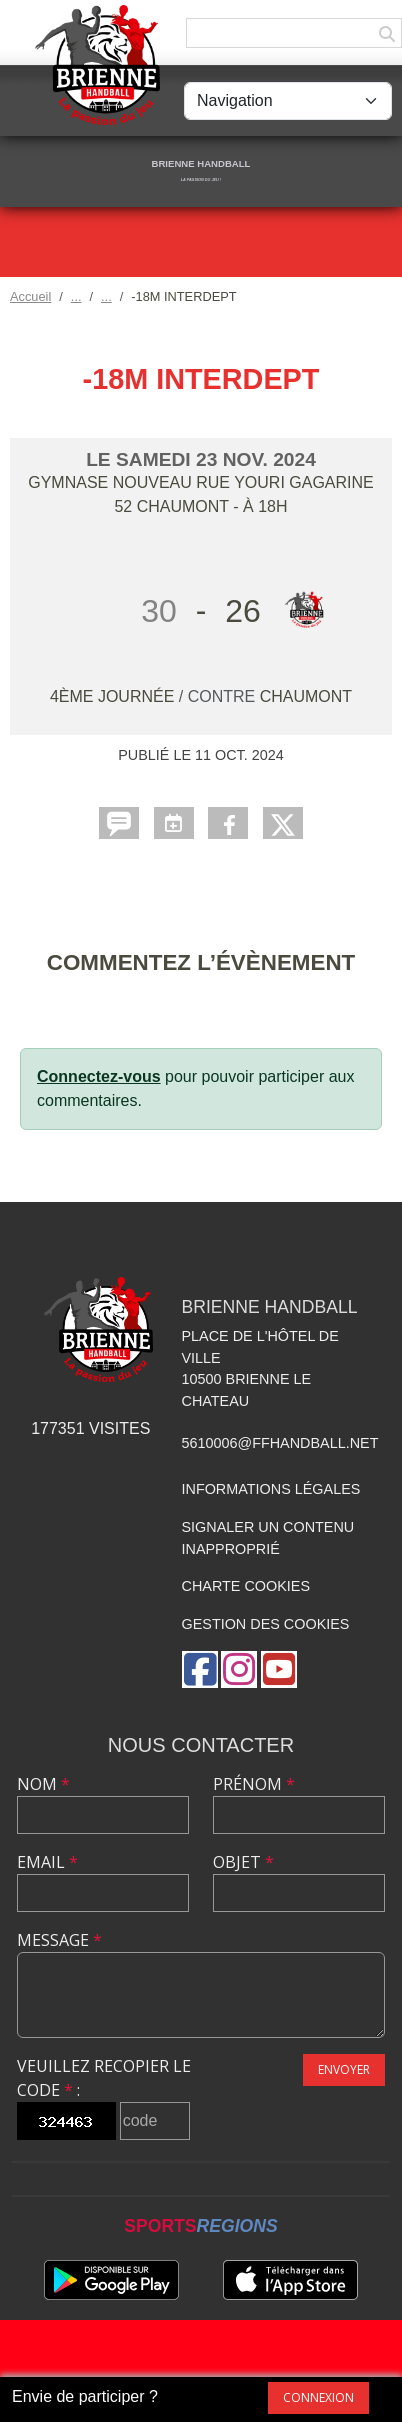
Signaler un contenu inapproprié (268, 1538)
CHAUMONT (306, 696)
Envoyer (344, 2069)
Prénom (254, 1784)
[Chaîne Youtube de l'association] (279, 1669)
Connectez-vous (99, 1076)
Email (47, 1862)
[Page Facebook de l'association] (200, 1669)
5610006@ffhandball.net (280, 1443)
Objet (243, 1862)
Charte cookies (246, 1586)
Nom (43, 1784)
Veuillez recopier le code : (104, 2078)
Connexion (318, 2397)
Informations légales (271, 1489)
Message (59, 1940)
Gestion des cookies (266, 1624)
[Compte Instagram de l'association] (239, 1669)
